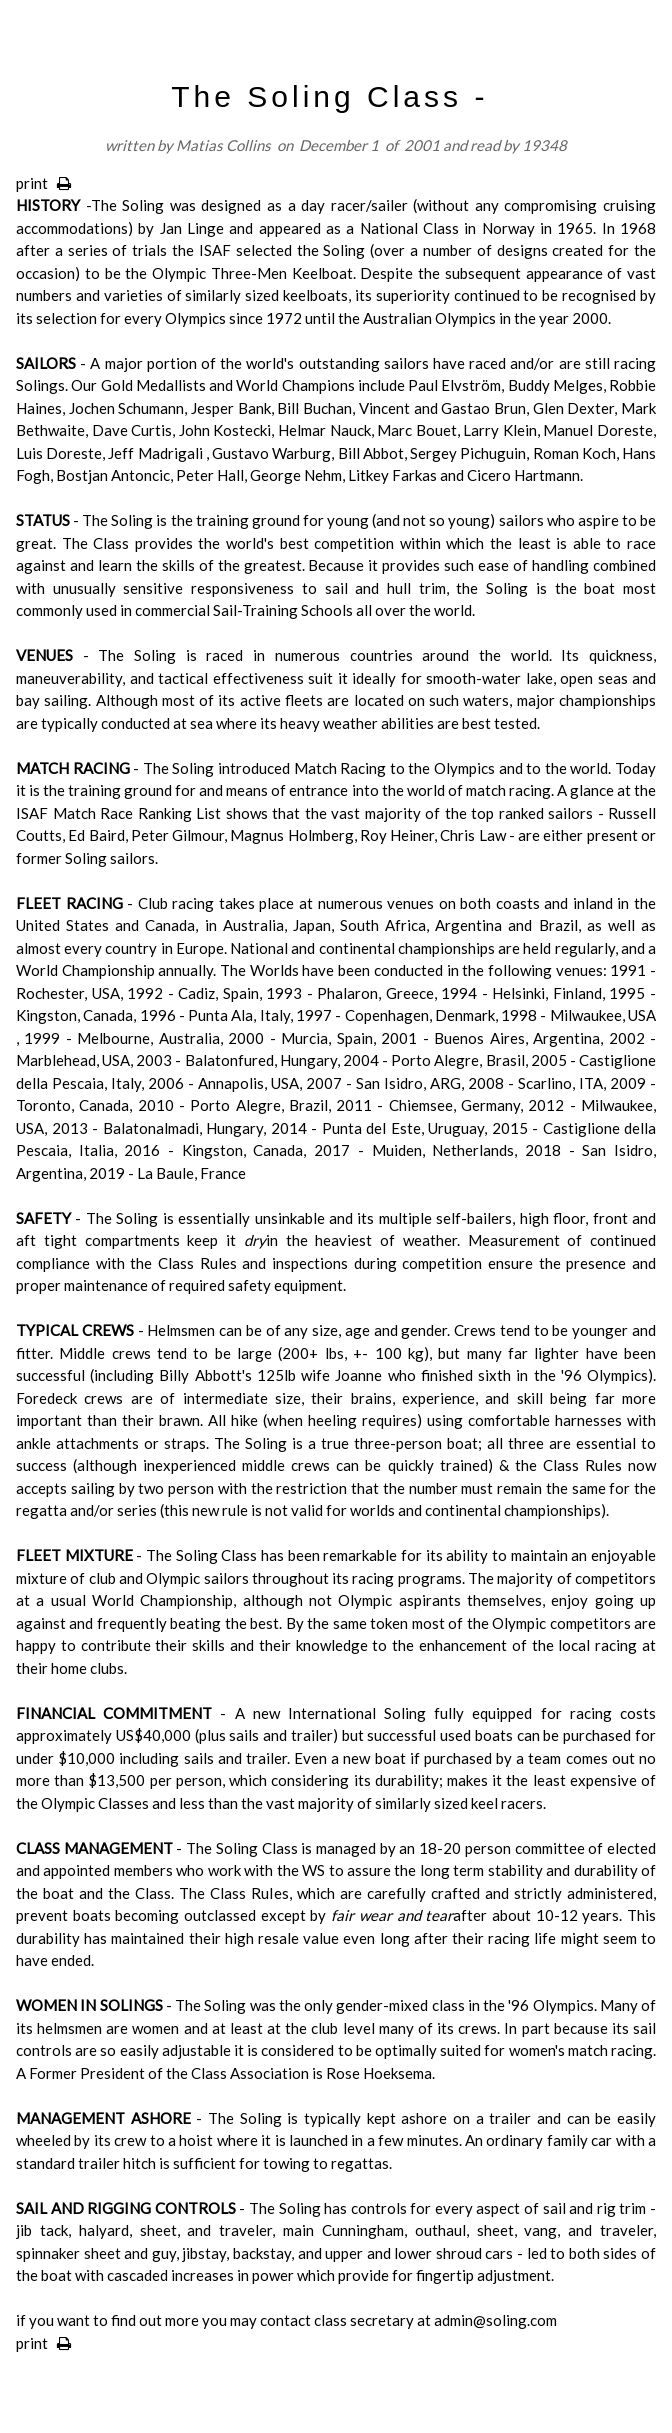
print (43, 183)
